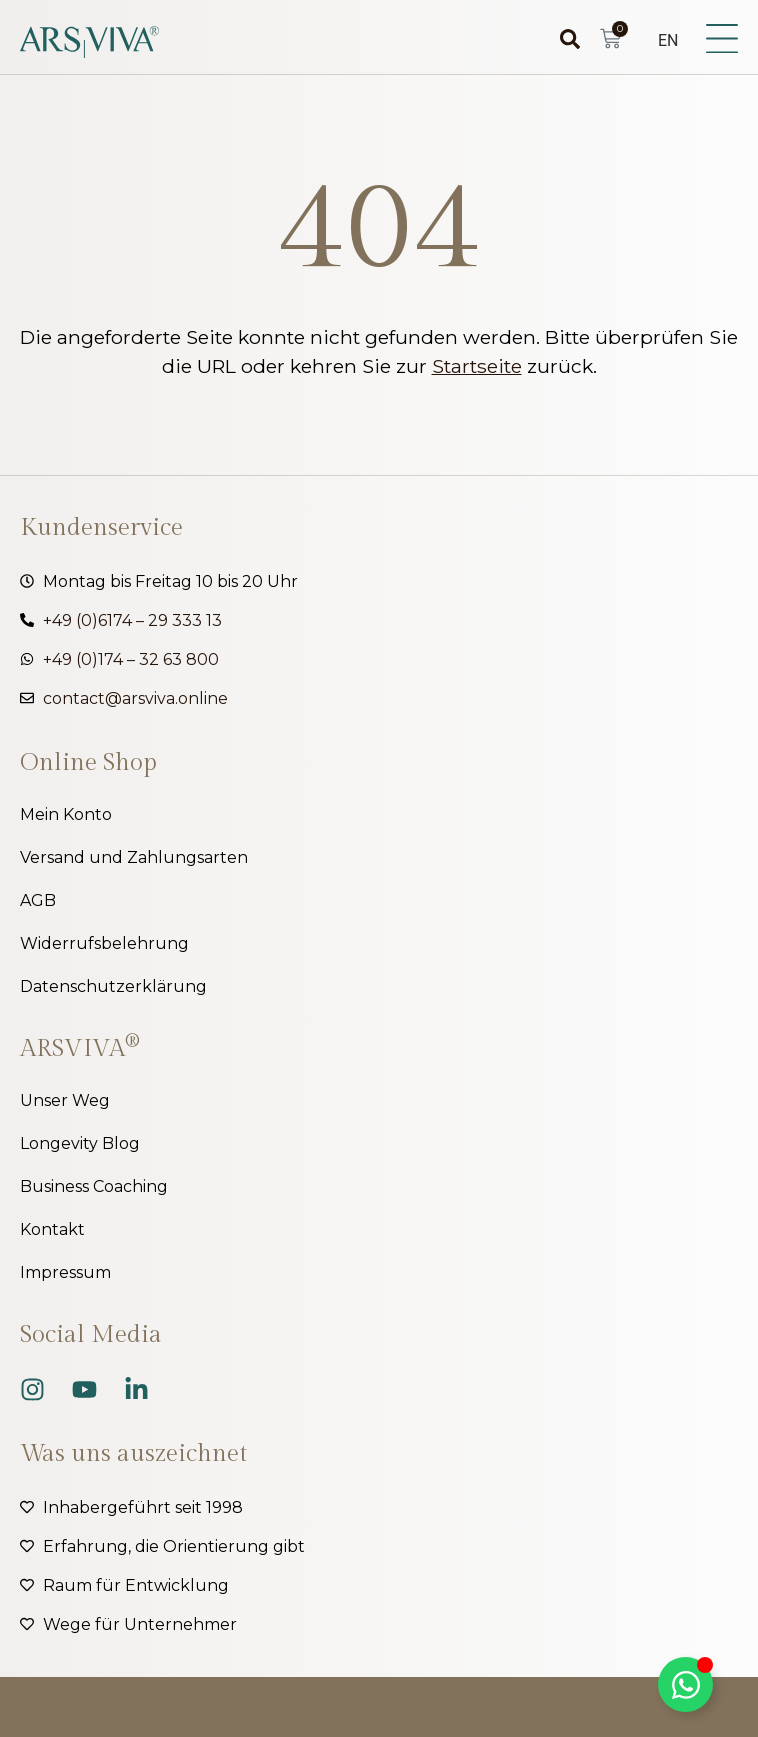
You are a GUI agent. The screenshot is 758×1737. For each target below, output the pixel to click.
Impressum (65, 1272)
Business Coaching (94, 1186)
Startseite (477, 366)
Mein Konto (66, 814)
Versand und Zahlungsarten (134, 857)
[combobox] (544, 39)
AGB (38, 900)
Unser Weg (65, 1100)
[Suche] (575, 39)
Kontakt (52, 1229)
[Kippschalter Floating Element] (685, 1684)
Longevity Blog (80, 1143)
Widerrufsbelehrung (104, 943)
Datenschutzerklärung (113, 986)
